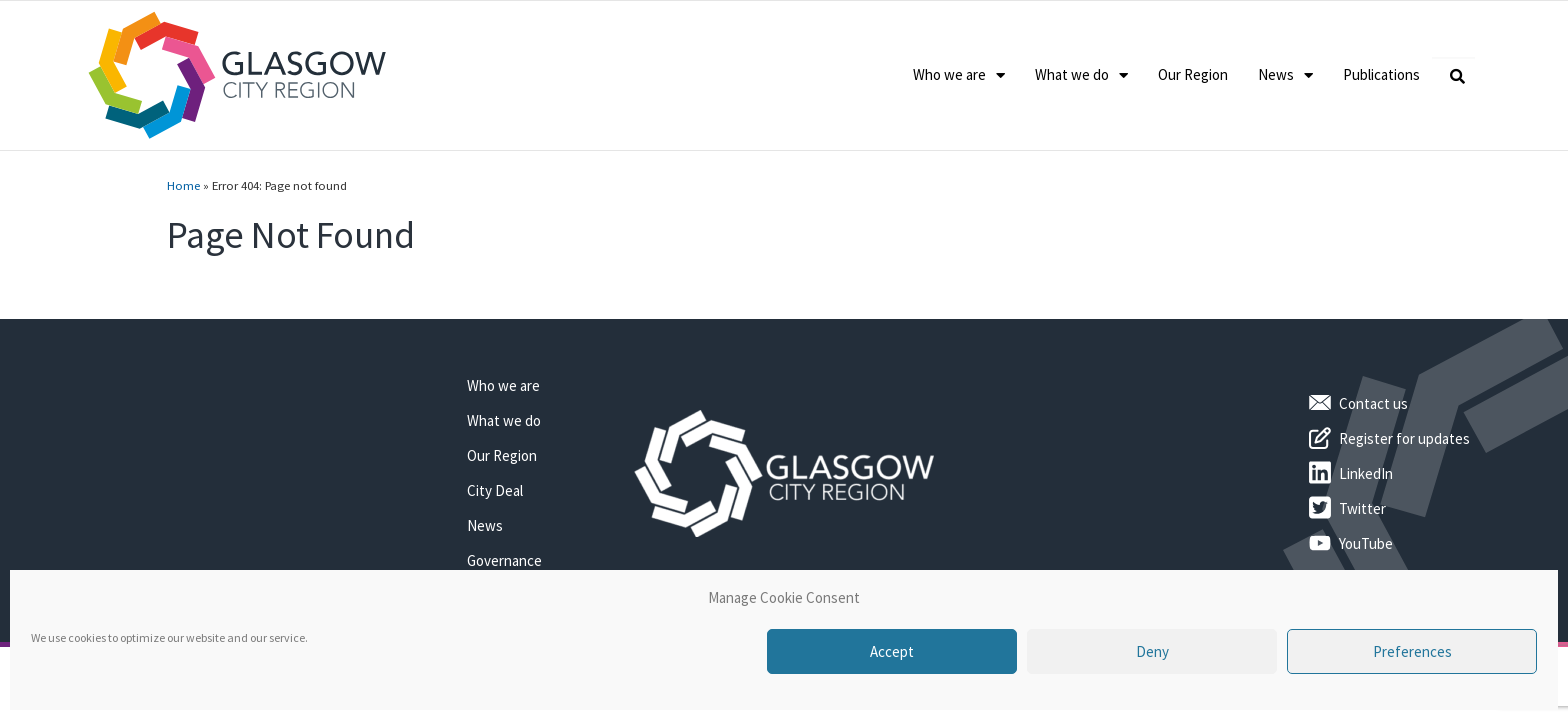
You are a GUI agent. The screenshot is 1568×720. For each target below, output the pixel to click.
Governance (504, 560)
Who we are (959, 75)
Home (183, 185)
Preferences (1412, 651)
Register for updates (1404, 438)
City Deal (495, 490)
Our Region (1193, 74)
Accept (892, 651)
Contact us (1373, 403)
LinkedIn (1366, 473)
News (1285, 75)
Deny (1152, 651)
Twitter (1362, 508)
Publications (1381, 74)
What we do (1081, 75)
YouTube (1366, 543)
